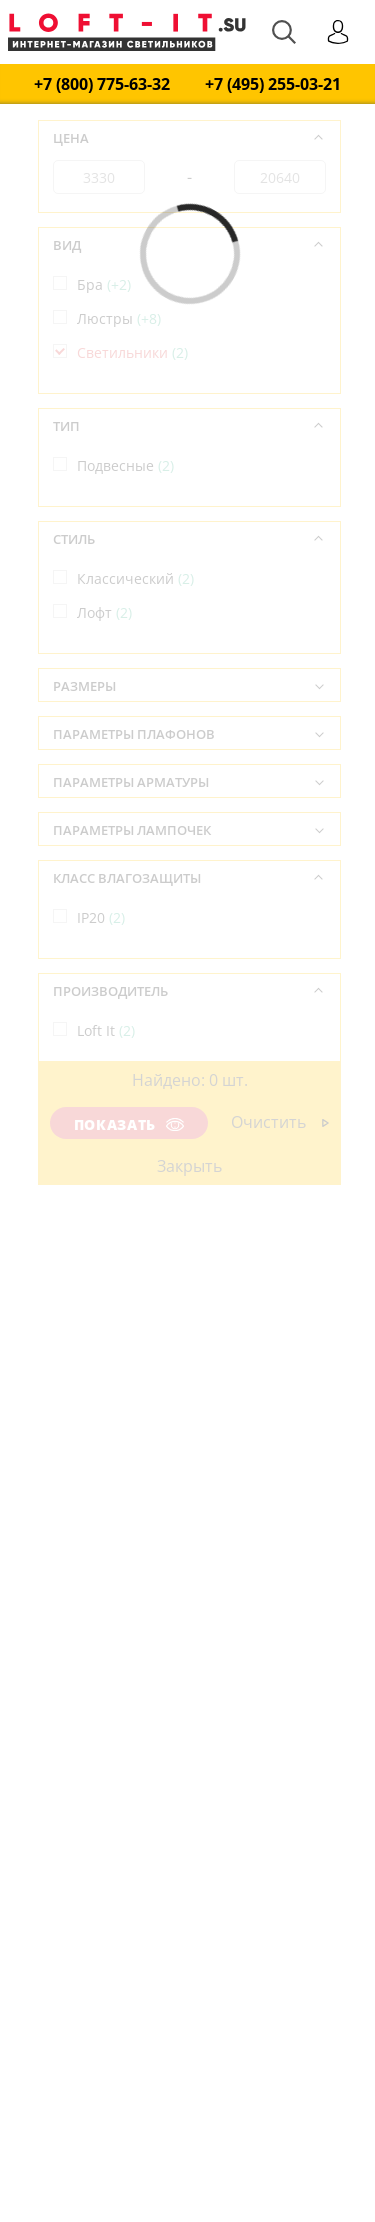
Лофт (104, 612)
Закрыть (189, 1166)
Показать (129, 1124)
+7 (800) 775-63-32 (102, 84)
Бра (104, 284)
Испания (117, 1143)
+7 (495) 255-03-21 (273, 84)
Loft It (106, 1030)
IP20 (101, 917)
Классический (135, 578)
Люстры (119, 318)
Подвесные (125, 465)
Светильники (132, 352)
